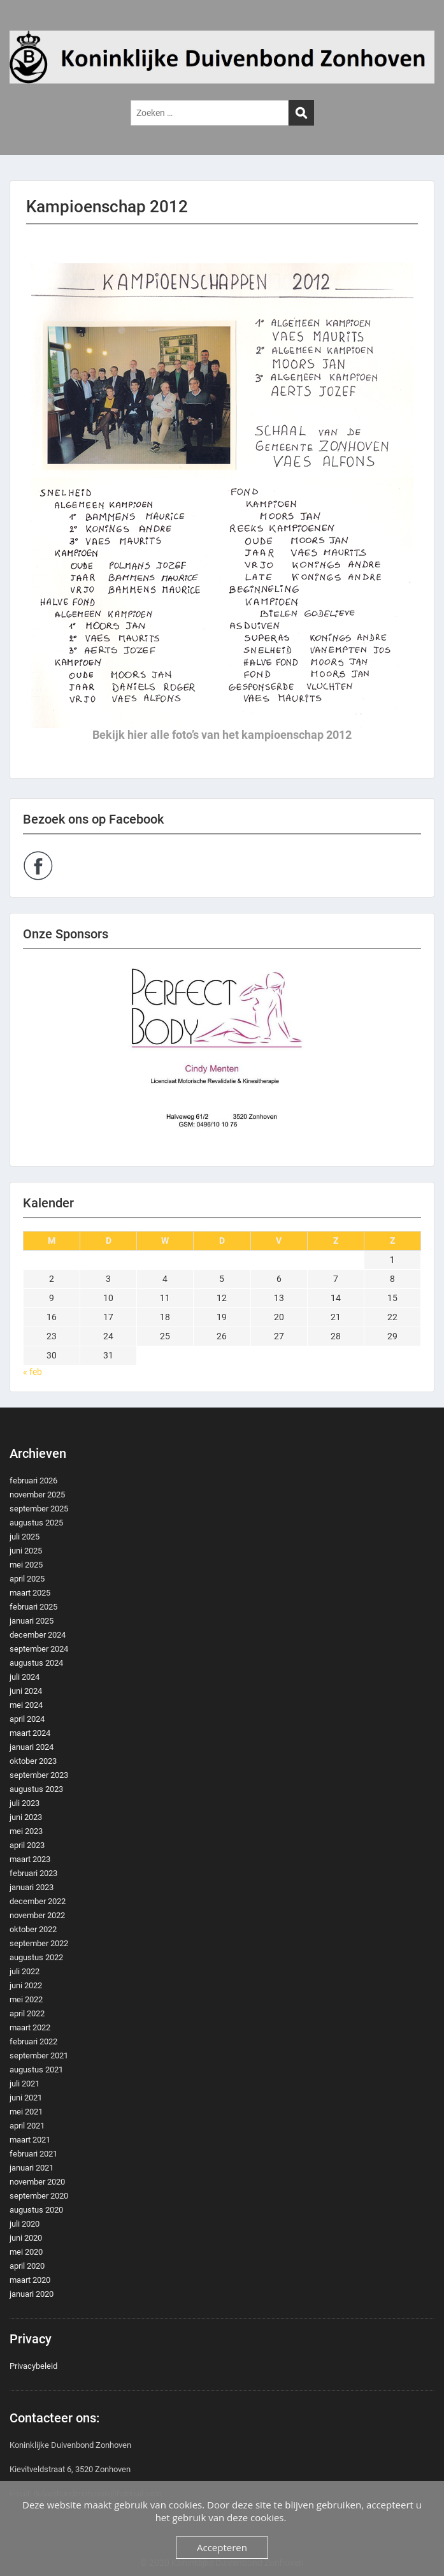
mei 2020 (26, 2252)
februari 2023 (33, 1873)
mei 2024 (26, 1705)
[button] (222, 1057)
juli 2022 (24, 1971)
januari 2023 (32, 1887)
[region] (222, 1057)
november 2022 (37, 1915)
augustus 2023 (36, 1789)
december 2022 (38, 1901)
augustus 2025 (36, 1522)
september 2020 (39, 2196)
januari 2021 (32, 2167)
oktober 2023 (33, 1761)
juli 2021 (24, 2083)
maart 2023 (30, 1859)
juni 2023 (26, 1817)
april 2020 (27, 2266)
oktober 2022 (33, 1929)
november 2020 (37, 2182)
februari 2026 (33, 1480)
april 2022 (27, 2013)
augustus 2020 (36, 2210)
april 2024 (27, 1719)
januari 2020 (32, 2294)
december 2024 (38, 1635)
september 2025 (39, 1508)
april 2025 (27, 1578)
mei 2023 (26, 1831)
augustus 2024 (36, 1663)
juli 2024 (24, 1677)
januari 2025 (32, 1621)
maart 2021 (30, 2139)
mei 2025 (26, 1564)
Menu (23, 22)
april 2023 (27, 1845)
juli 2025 (24, 1536)
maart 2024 (30, 1733)
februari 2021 (33, 2153)
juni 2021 (26, 2097)
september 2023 (39, 1775)
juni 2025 (26, 1550)
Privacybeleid (33, 2366)
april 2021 (27, 2125)
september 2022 (39, 1943)
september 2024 (39, 1649)
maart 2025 (30, 1592)
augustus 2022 (36, 1957)
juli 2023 (24, 1803)
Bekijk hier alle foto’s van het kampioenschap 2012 (222, 734)
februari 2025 (33, 1607)
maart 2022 (30, 2027)
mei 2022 (26, 1999)
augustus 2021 (36, 2069)
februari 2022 (33, 2041)
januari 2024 (32, 1747)
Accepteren (222, 2547)
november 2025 (37, 1494)
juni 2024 (26, 1691)
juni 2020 (26, 2238)
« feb (32, 1372)
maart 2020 (30, 2280)
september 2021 (39, 2055)
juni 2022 (26, 1985)
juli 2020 (24, 2224)
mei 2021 (26, 2111)
